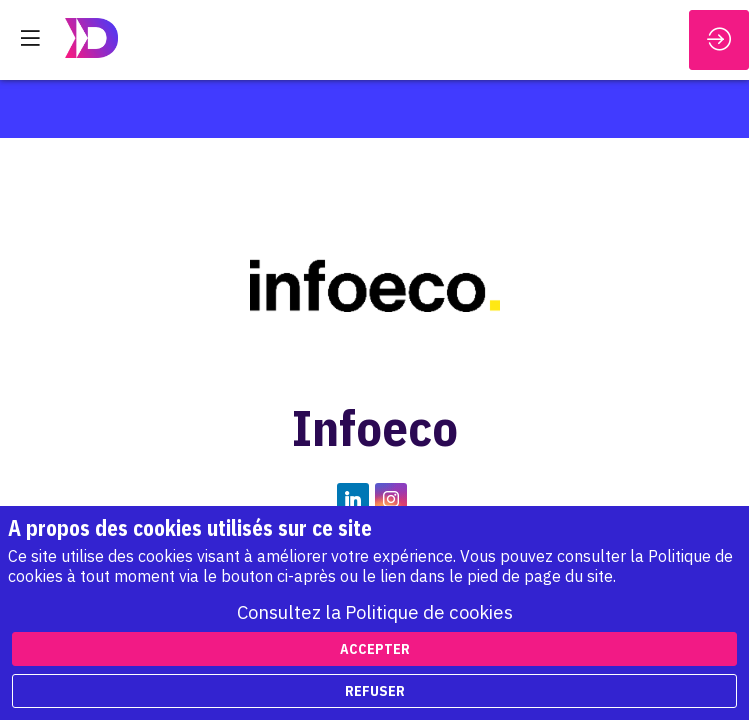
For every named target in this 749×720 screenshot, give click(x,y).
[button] (30, 37)
